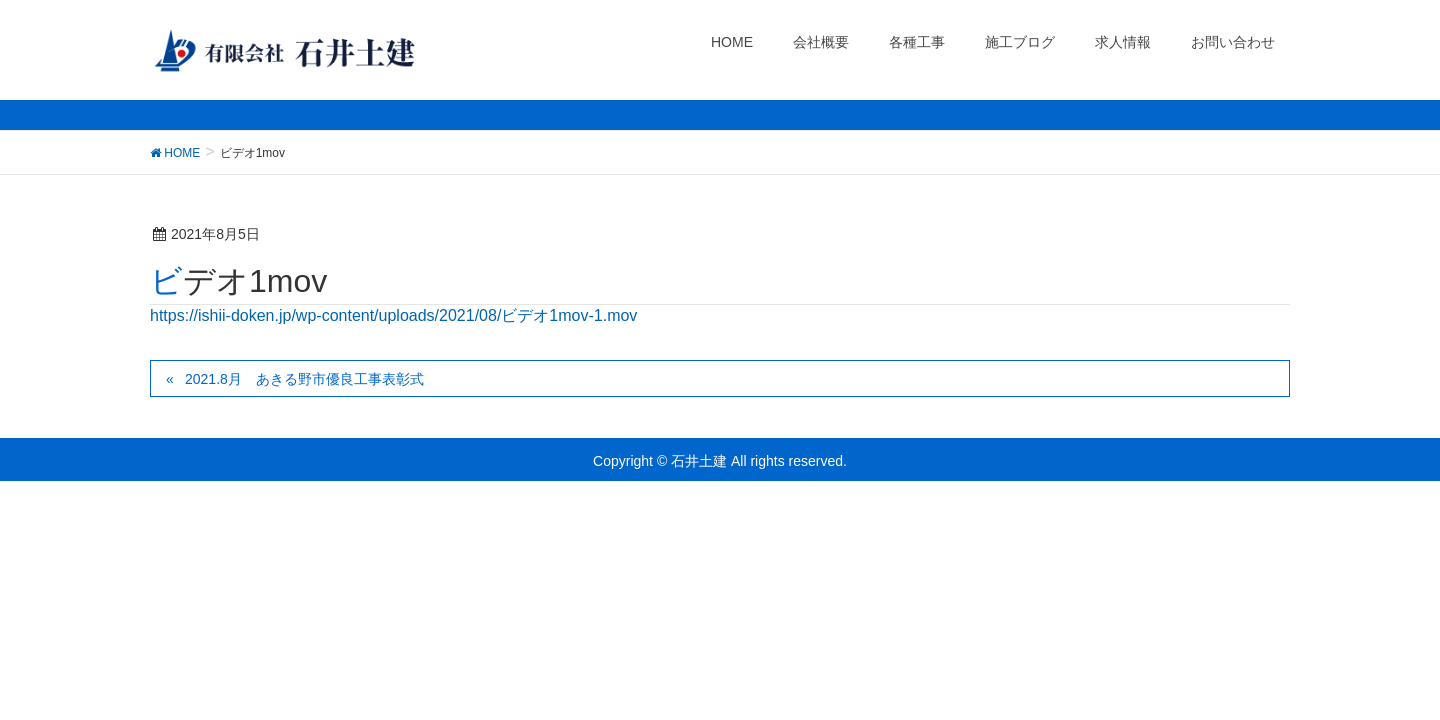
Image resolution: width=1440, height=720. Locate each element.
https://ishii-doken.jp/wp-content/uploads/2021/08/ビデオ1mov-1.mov (393, 315)
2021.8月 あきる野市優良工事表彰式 (304, 379)
